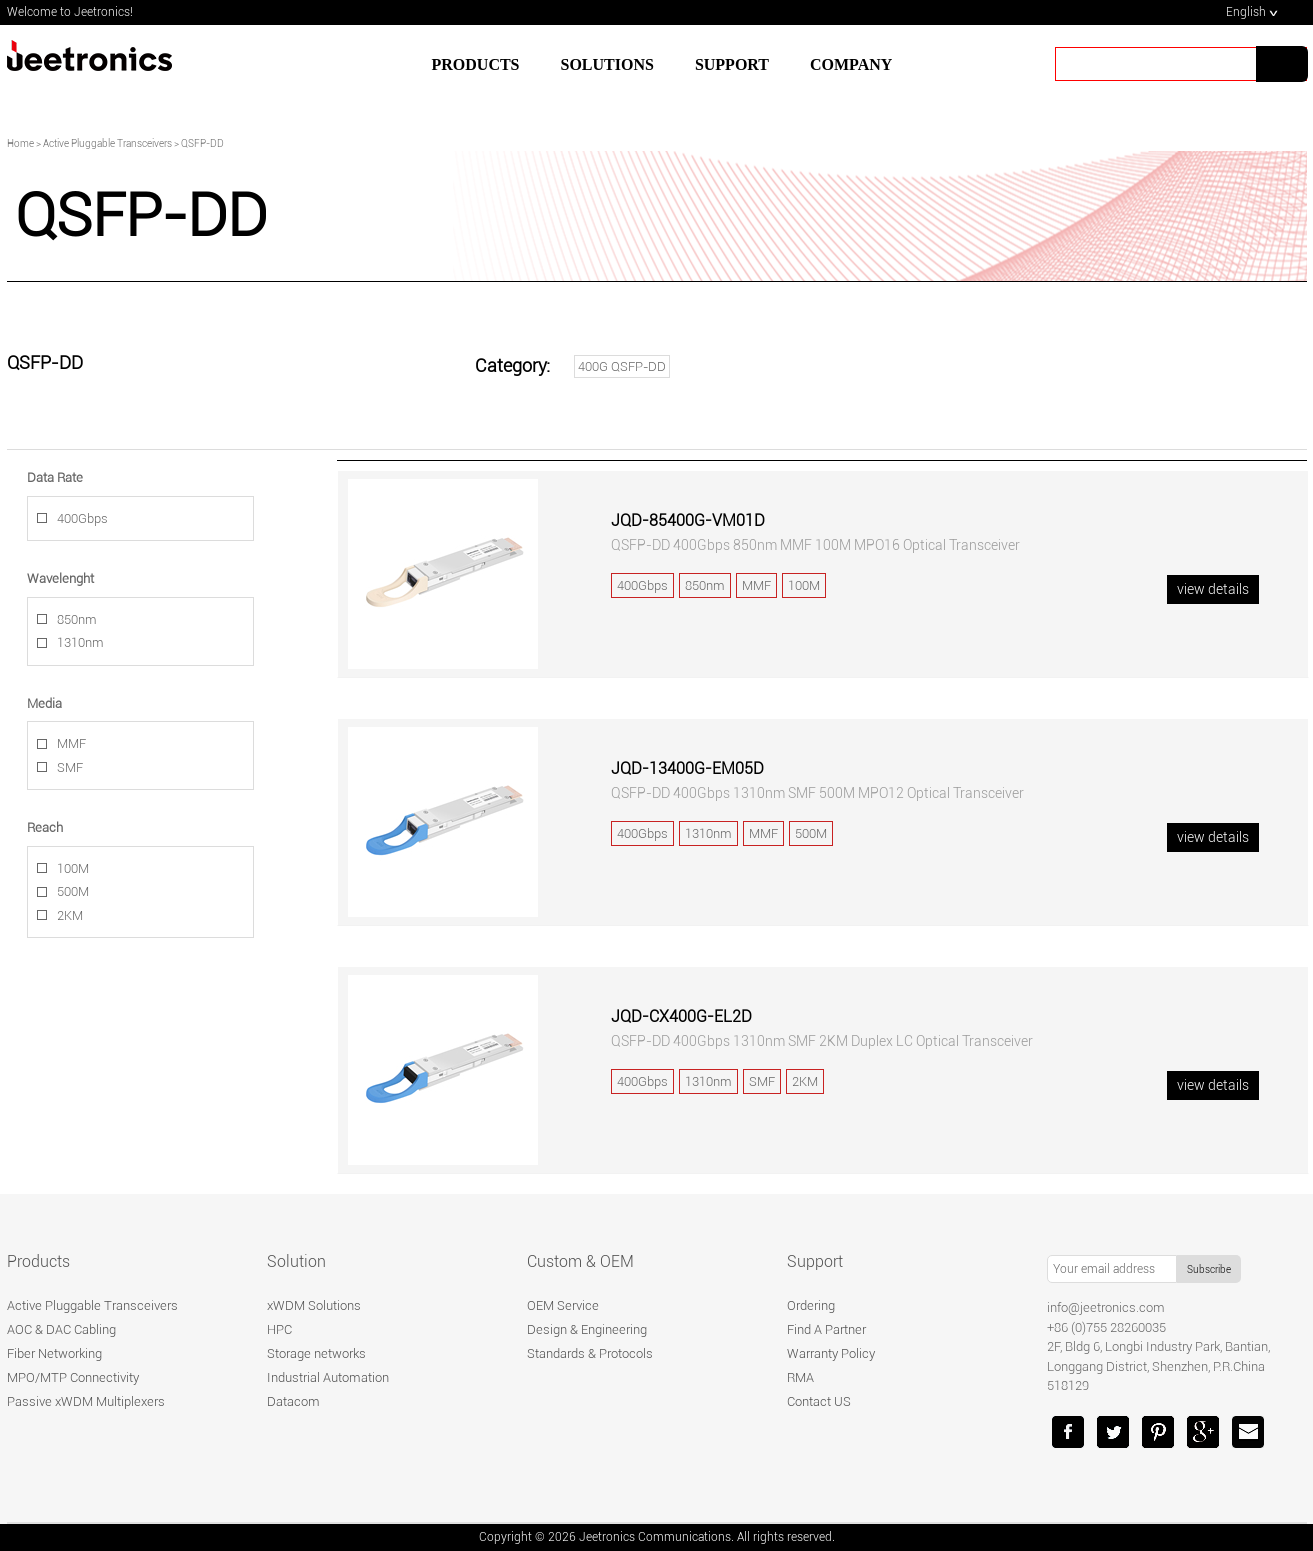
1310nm (80, 642)
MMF (71, 743)
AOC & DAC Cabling (61, 1329)
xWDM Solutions (314, 1305)
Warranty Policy (831, 1353)
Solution (296, 1261)
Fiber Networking (54, 1353)
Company (851, 64)
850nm (77, 619)
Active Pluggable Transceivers (92, 1305)
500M (73, 891)
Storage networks (316, 1353)
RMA (800, 1377)
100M (73, 868)
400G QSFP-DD (622, 366)
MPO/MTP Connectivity (73, 1377)
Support (815, 1261)
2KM (70, 915)
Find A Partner (826, 1329)
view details (1213, 589)
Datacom (293, 1401)
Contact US (819, 1401)
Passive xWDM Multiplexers (86, 1401)
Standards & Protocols (590, 1353)
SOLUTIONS (607, 64)
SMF (70, 767)
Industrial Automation (328, 1377)
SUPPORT (732, 64)
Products (476, 64)
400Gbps (82, 518)
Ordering (811, 1305)
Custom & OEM (580, 1261)
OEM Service (563, 1305)
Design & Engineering (587, 1329)
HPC (279, 1329)
